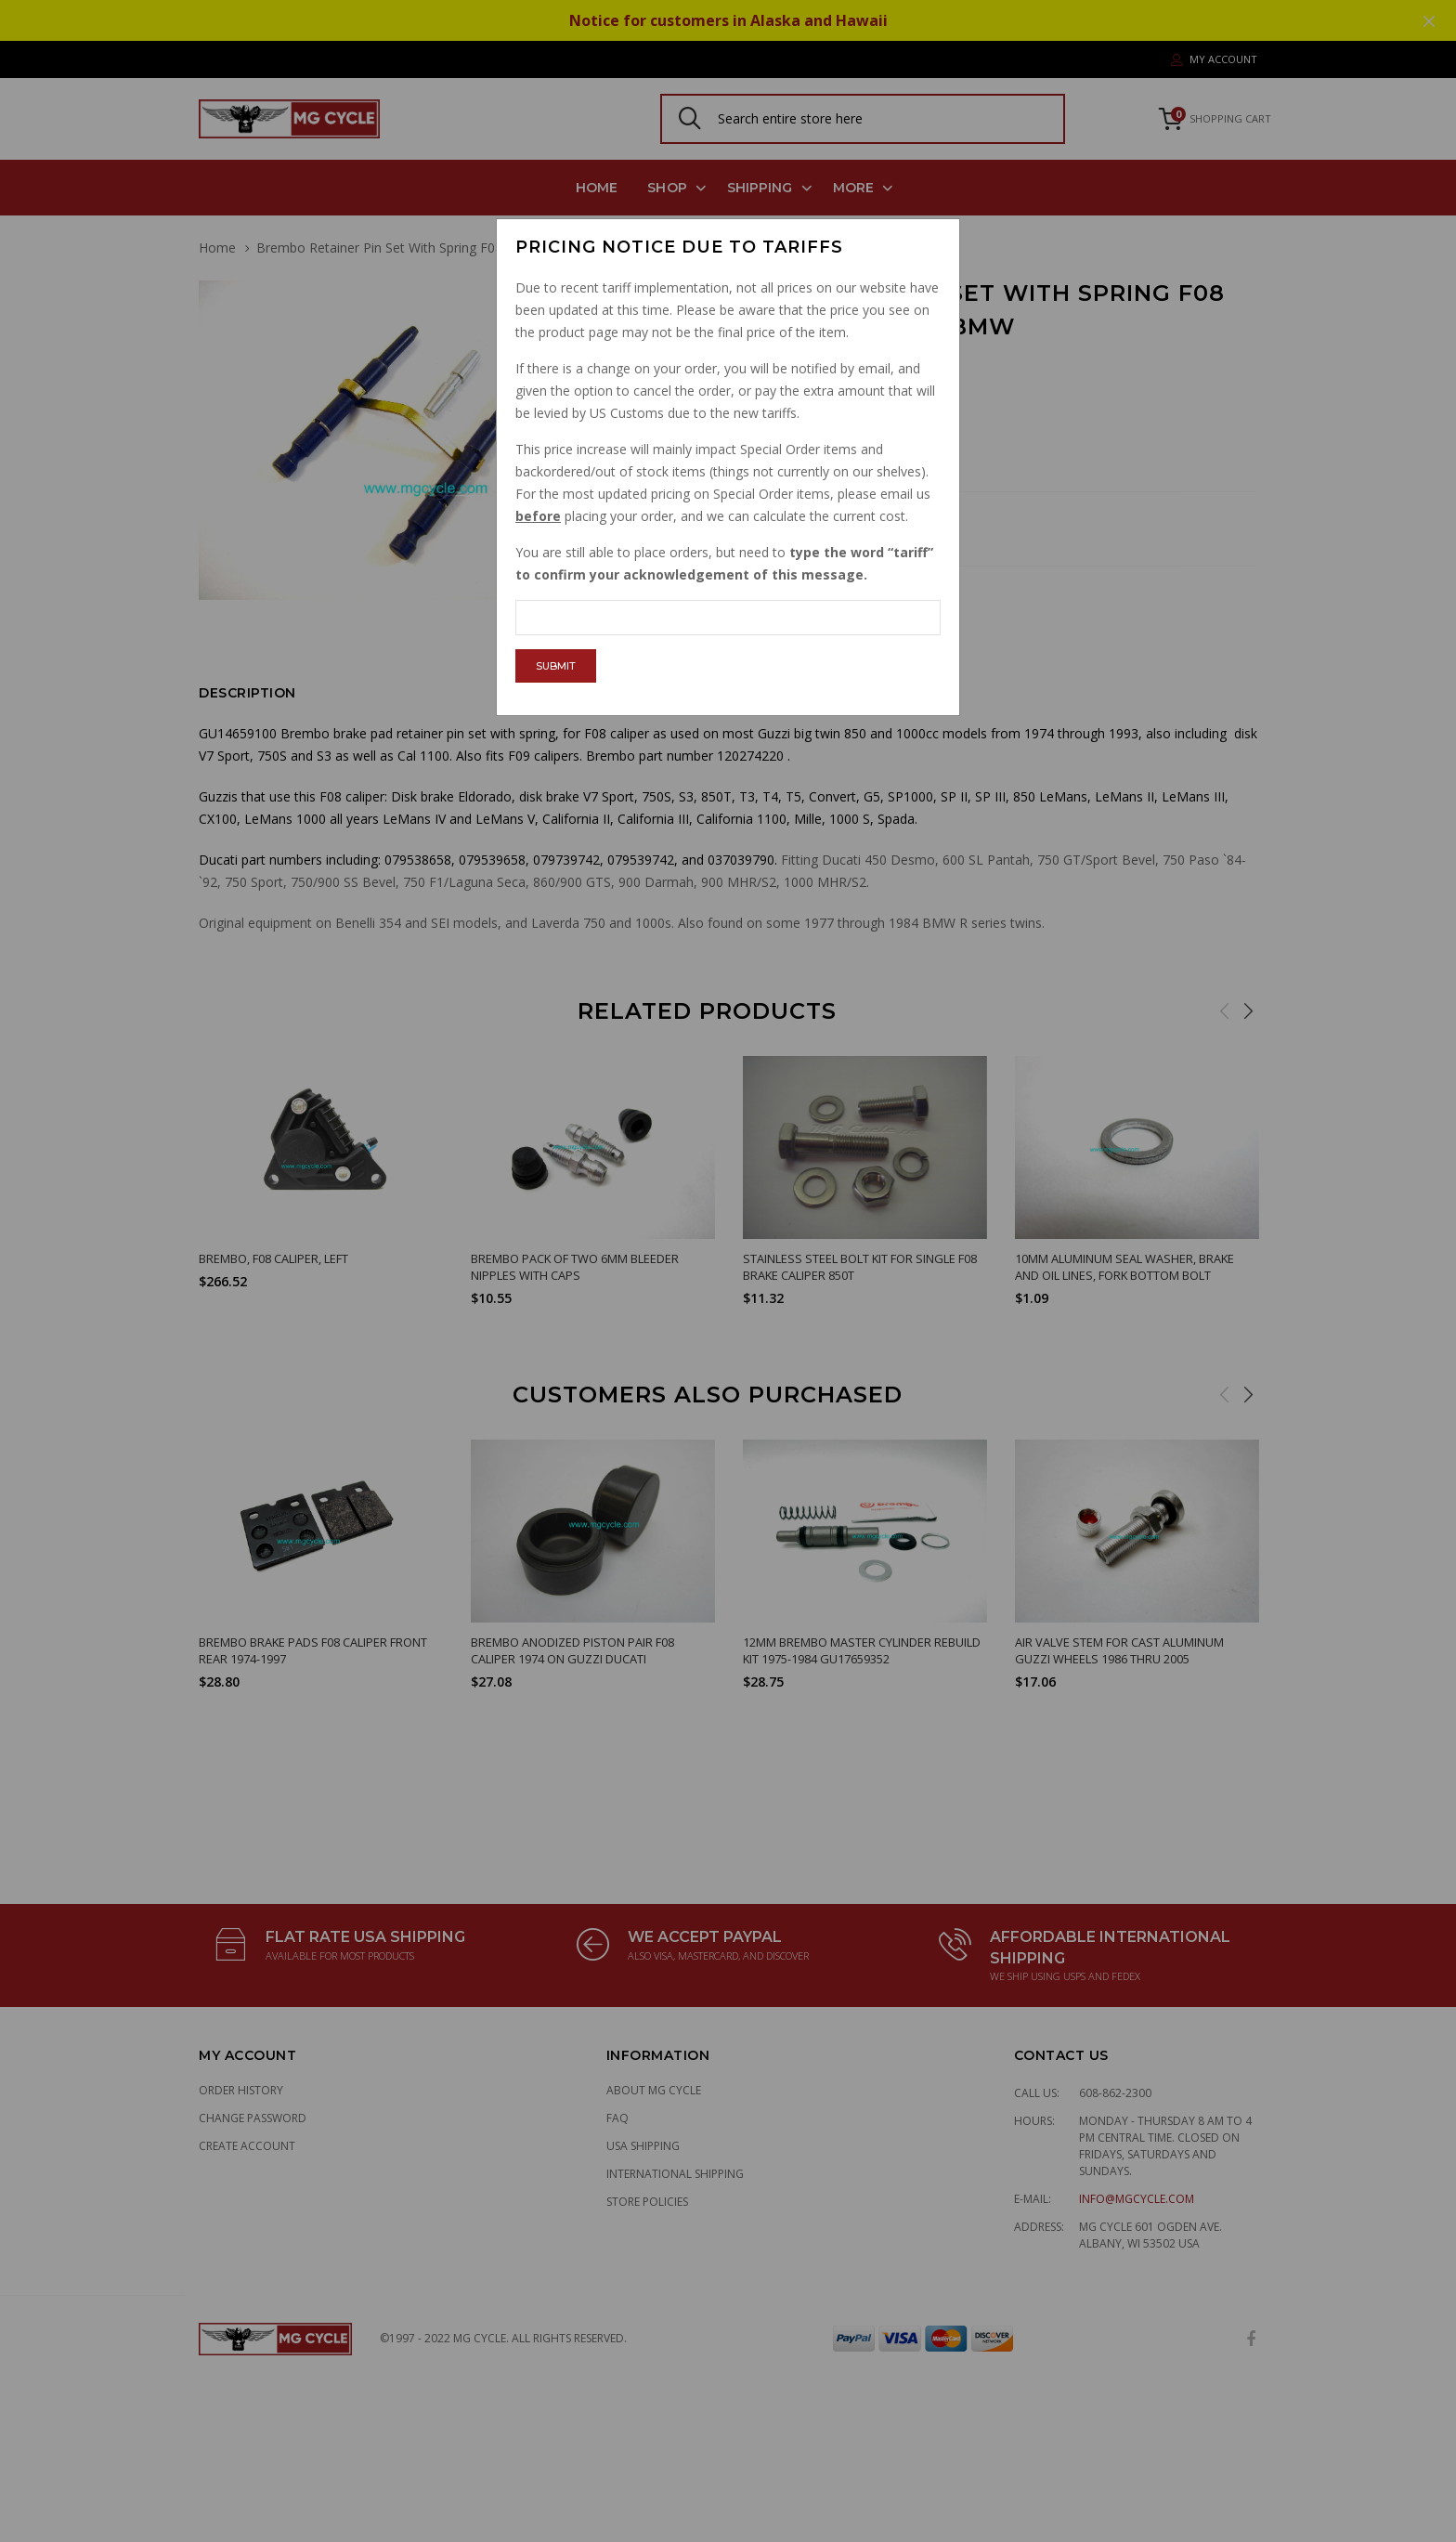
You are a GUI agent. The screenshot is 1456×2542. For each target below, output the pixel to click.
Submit (556, 665)
